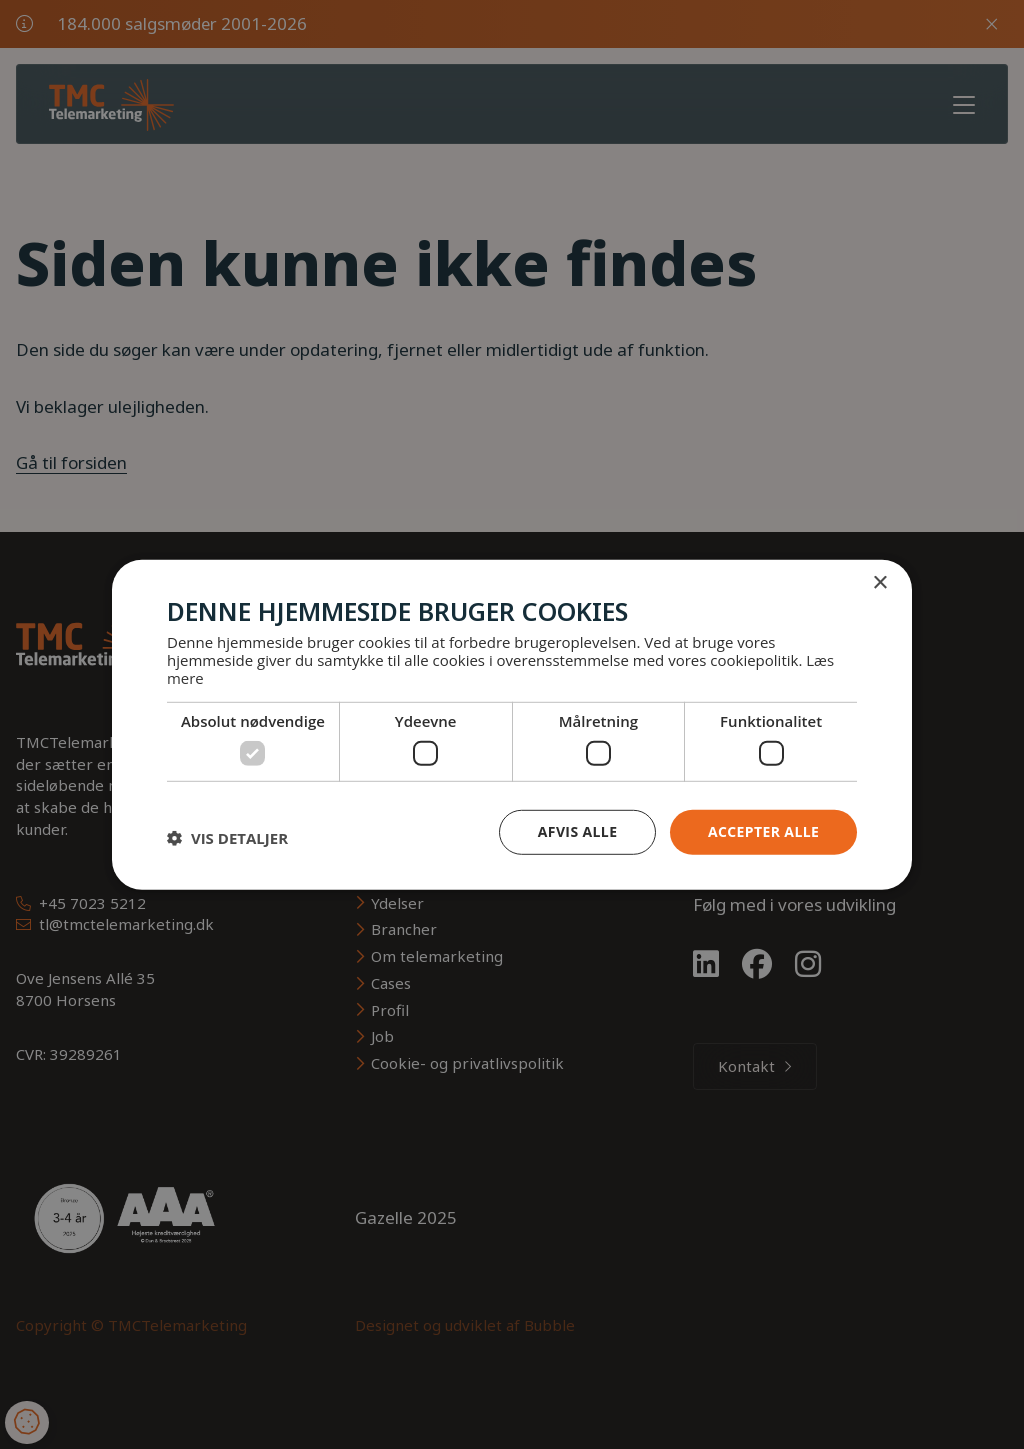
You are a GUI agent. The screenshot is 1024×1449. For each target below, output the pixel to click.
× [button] (879, 582)
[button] (227, 837)
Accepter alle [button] (763, 831)
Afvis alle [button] (577, 831)
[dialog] (512, 724)
